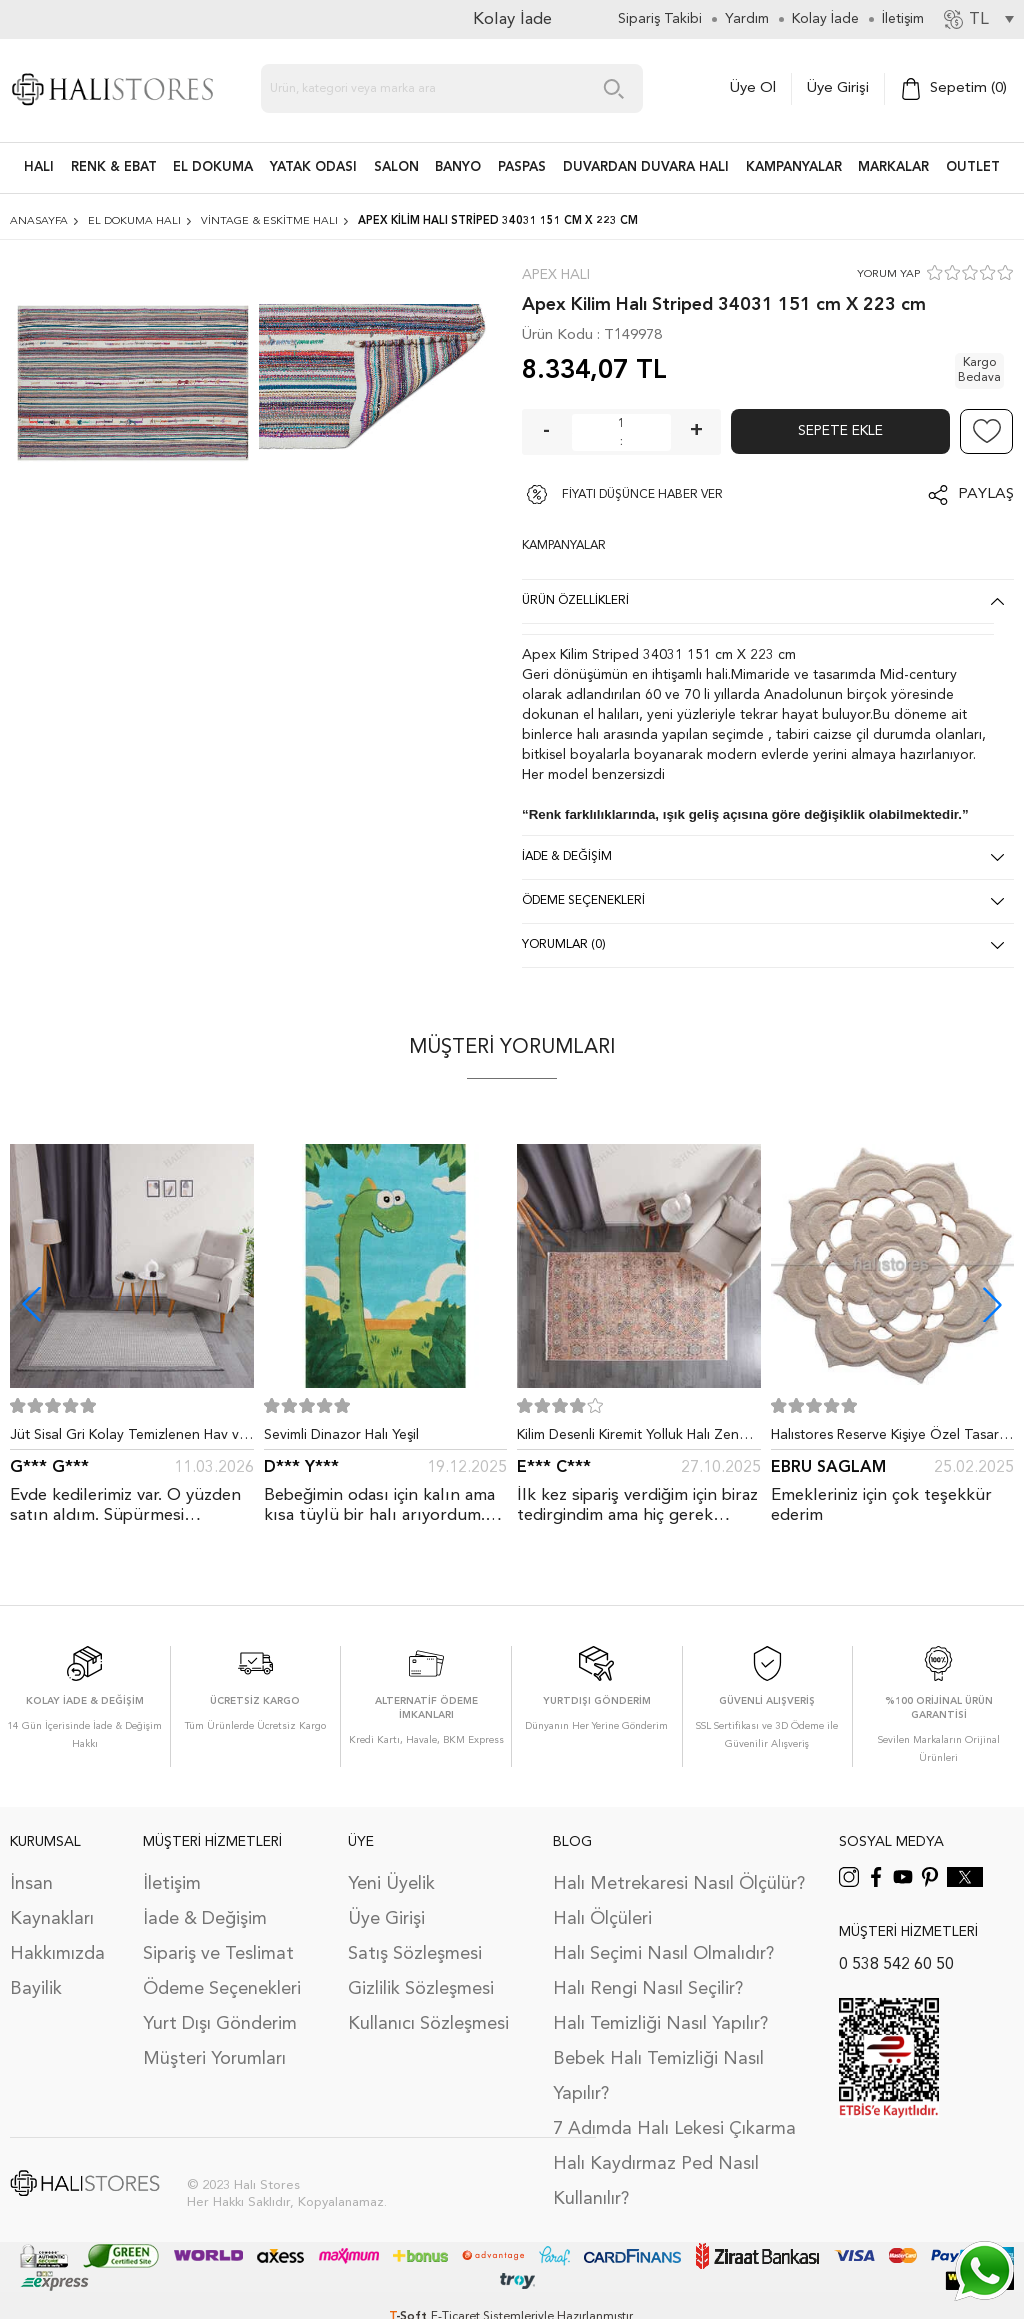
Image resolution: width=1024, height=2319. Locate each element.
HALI (39, 167)
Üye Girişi (838, 88)
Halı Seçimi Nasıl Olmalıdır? (663, 1954)
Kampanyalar (794, 167)
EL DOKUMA (213, 167)
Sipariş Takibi (660, 19)
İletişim (172, 1884)
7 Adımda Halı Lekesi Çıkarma (674, 2129)
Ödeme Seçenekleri (222, 1989)
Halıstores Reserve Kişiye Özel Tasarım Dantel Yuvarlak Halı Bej (892, 1439)
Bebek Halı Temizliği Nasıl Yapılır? (658, 2076)
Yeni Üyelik (391, 1884)
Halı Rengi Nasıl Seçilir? (648, 1989)
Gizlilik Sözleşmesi (421, 1989)
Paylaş (986, 494)
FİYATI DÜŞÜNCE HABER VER (642, 495)
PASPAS (522, 167)
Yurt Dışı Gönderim (220, 2024)
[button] (992, 1304)
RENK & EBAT (114, 167)
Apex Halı (556, 275)
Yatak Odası (313, 167)
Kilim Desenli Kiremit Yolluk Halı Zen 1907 (628, 1439)
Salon (396, 167)
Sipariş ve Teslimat (218, 1954)
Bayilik (36, 1989)
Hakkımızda (57, 1954)
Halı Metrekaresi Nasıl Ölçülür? (679, 1884)
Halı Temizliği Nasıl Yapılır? (660, 2024)
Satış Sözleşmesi (415, 1954)
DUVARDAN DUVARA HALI (646, 167)
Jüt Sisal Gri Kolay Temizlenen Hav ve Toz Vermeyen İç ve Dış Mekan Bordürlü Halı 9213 (128, 1439)
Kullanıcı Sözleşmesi (428, 2024)
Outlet (973, 167)
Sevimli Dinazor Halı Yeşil (341, 1435)
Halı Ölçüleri (602, 1919)
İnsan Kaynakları (52, 1901)
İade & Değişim (205, 1919)
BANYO (458, 167)
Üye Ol (753, 88)
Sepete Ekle (840, 431)
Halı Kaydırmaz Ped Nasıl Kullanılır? (656, 2181)
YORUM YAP (888, 274)
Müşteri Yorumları (214, 2059)
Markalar (893, 167)
